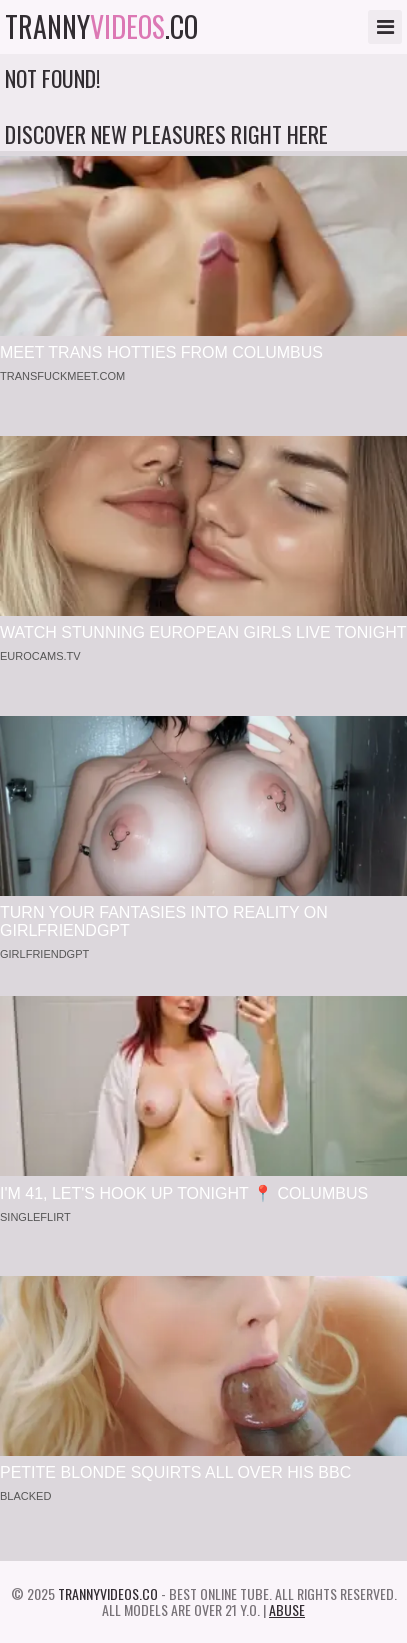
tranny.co (101, 27)
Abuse (287, 1609)
